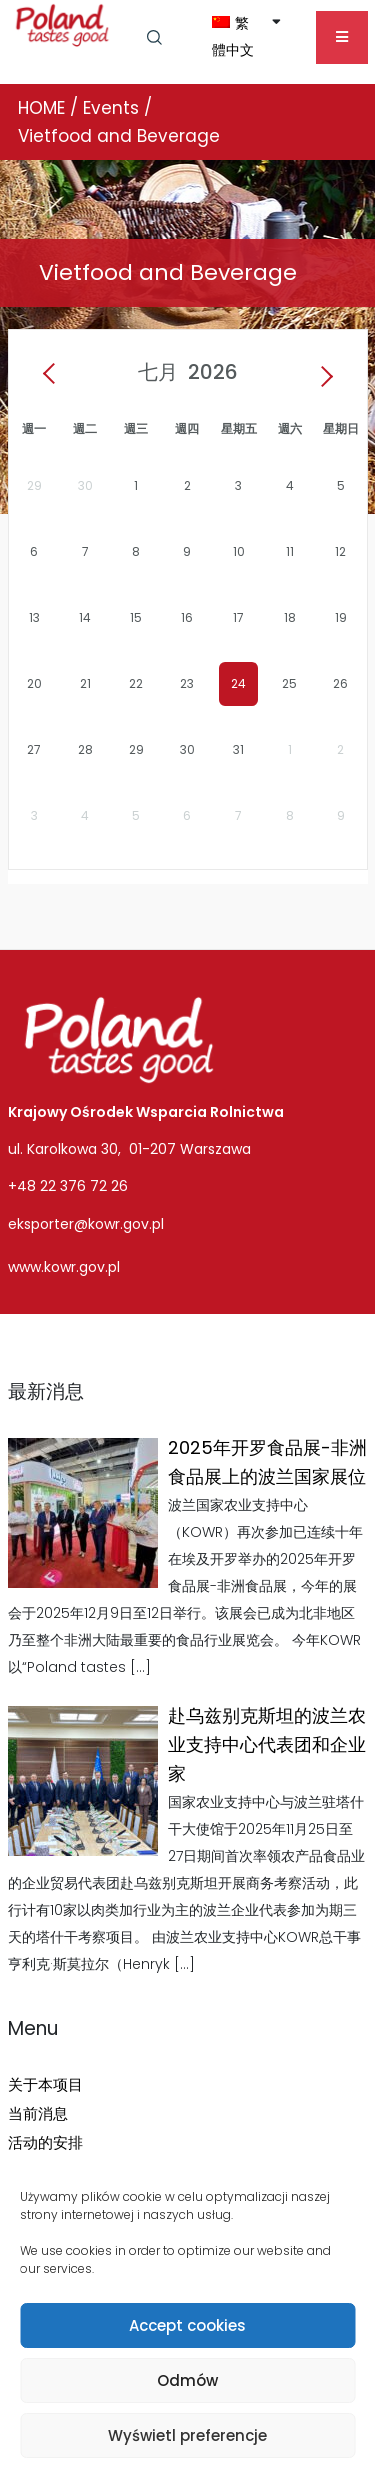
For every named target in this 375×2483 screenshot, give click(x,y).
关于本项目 (45, 2084)
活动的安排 (45, 2142)
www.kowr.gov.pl (64, 1267)
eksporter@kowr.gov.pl (86, 1224)
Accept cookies (187, 2325)
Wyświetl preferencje (187, 2435)
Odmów (187, 2380)
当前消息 (38, 2113)
